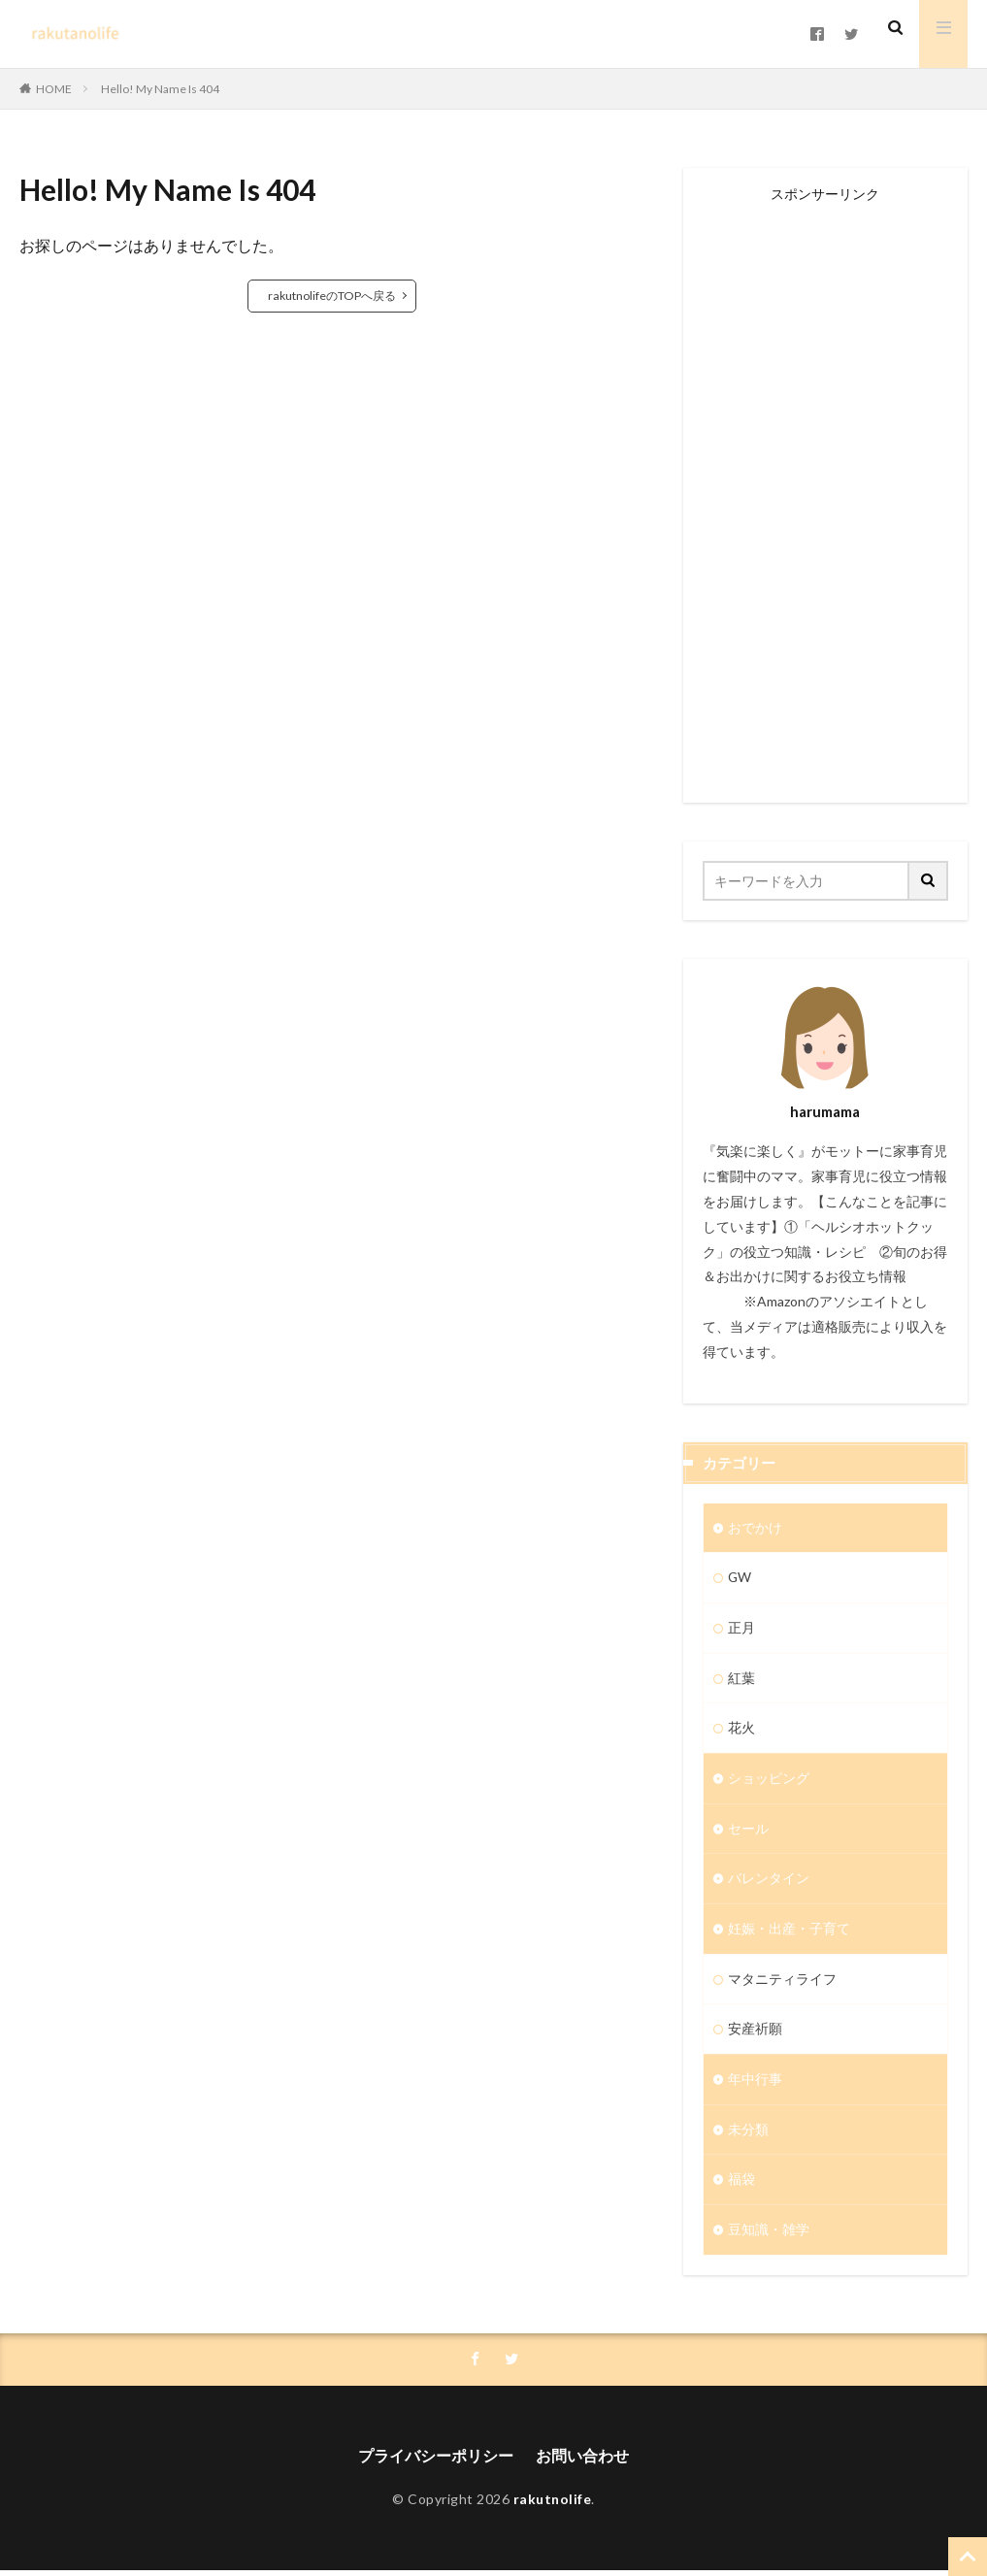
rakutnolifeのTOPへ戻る (332, 295)
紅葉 (741, 1679)
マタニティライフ (782, 1982)
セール (748, 1831)
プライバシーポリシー (435, 2461)
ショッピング (768, 1780)
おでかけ (755, 1528)
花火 (741, 1730)
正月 (741, 1629)
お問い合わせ (582, 2461)
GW (740, 1578)
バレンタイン (768, 1881)
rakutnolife (552, 2505)
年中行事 (755, 2083)
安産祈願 (755, 2033)
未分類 (748, 2134)
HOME (54, 89)
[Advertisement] (825, 492)
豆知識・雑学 (768, 2235)
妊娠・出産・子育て (789, 1932)
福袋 (741, 2184)
